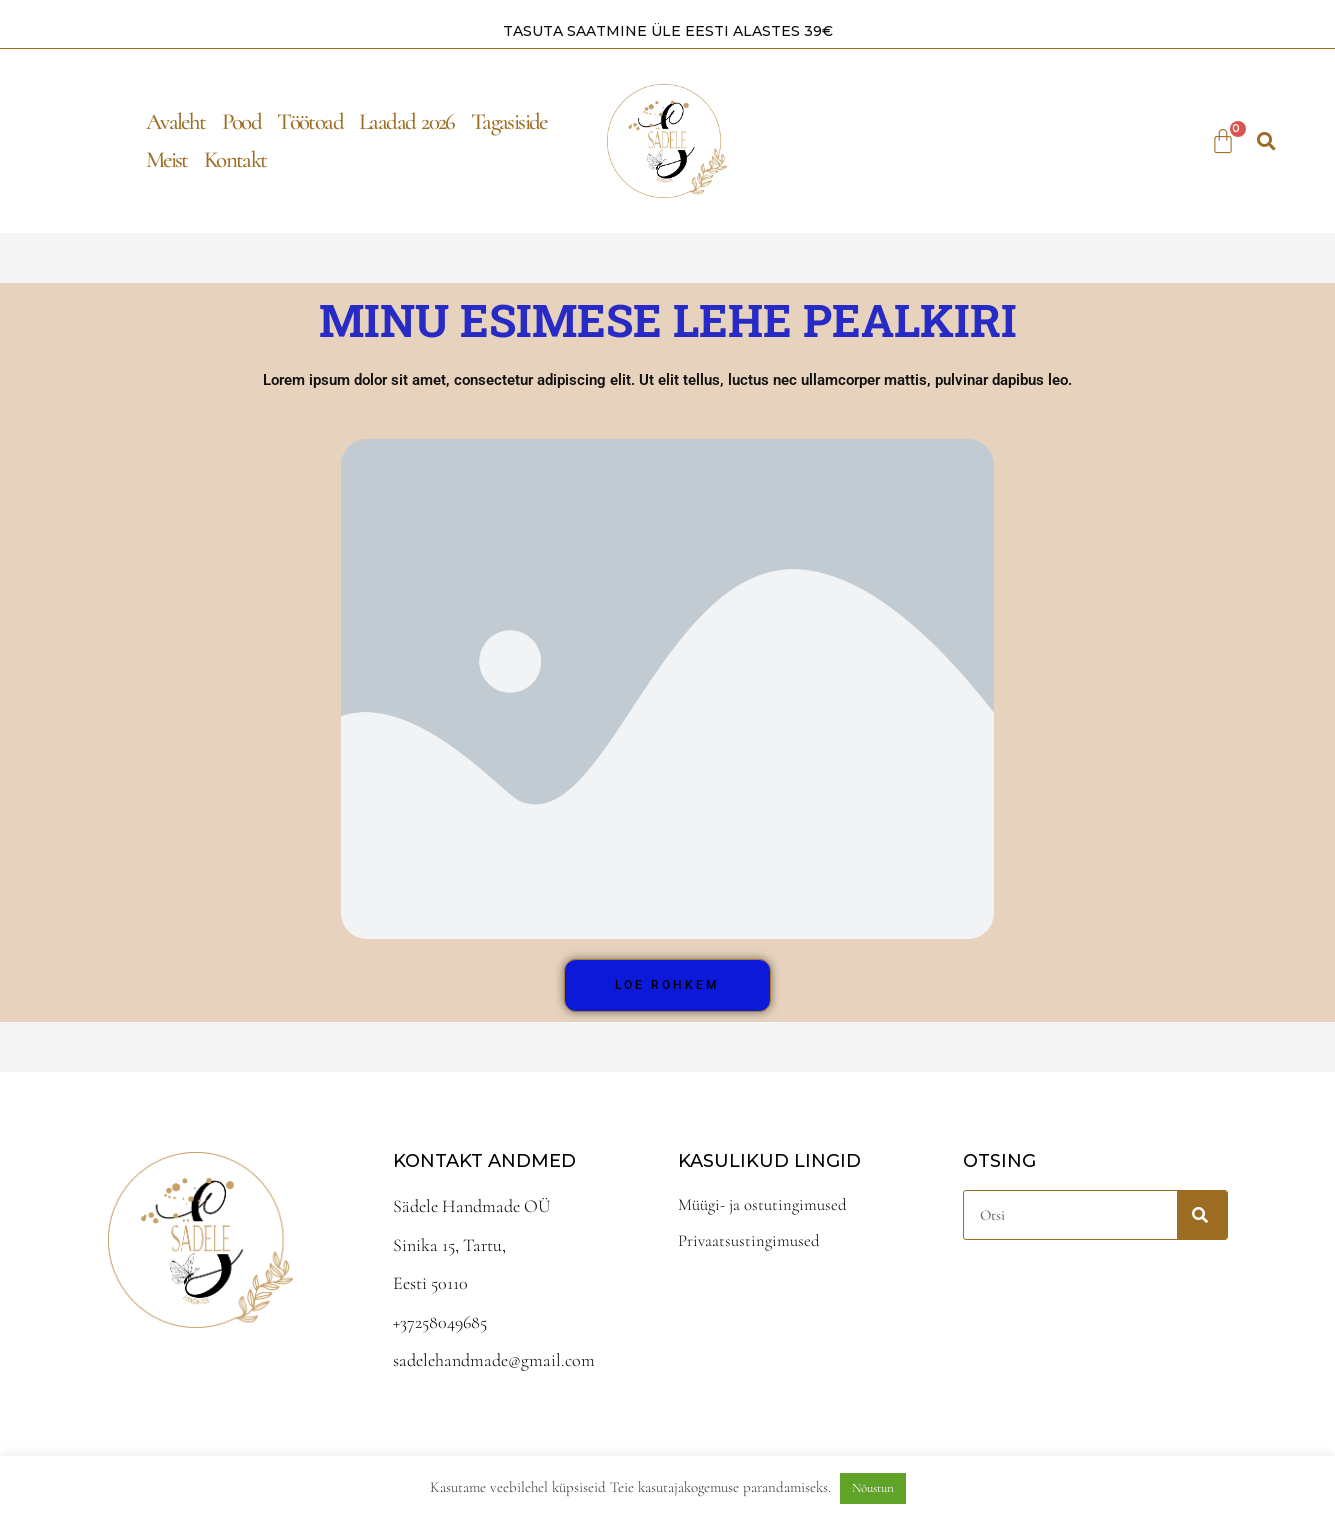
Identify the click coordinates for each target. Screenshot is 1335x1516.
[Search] (1202, 1215)
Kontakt (235, 159)
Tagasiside (509, 121)
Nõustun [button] (873, 1488)
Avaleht (176, 121)
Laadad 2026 (407, 121)
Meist (167, 159)
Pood (242, 121)
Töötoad (310, 121)
